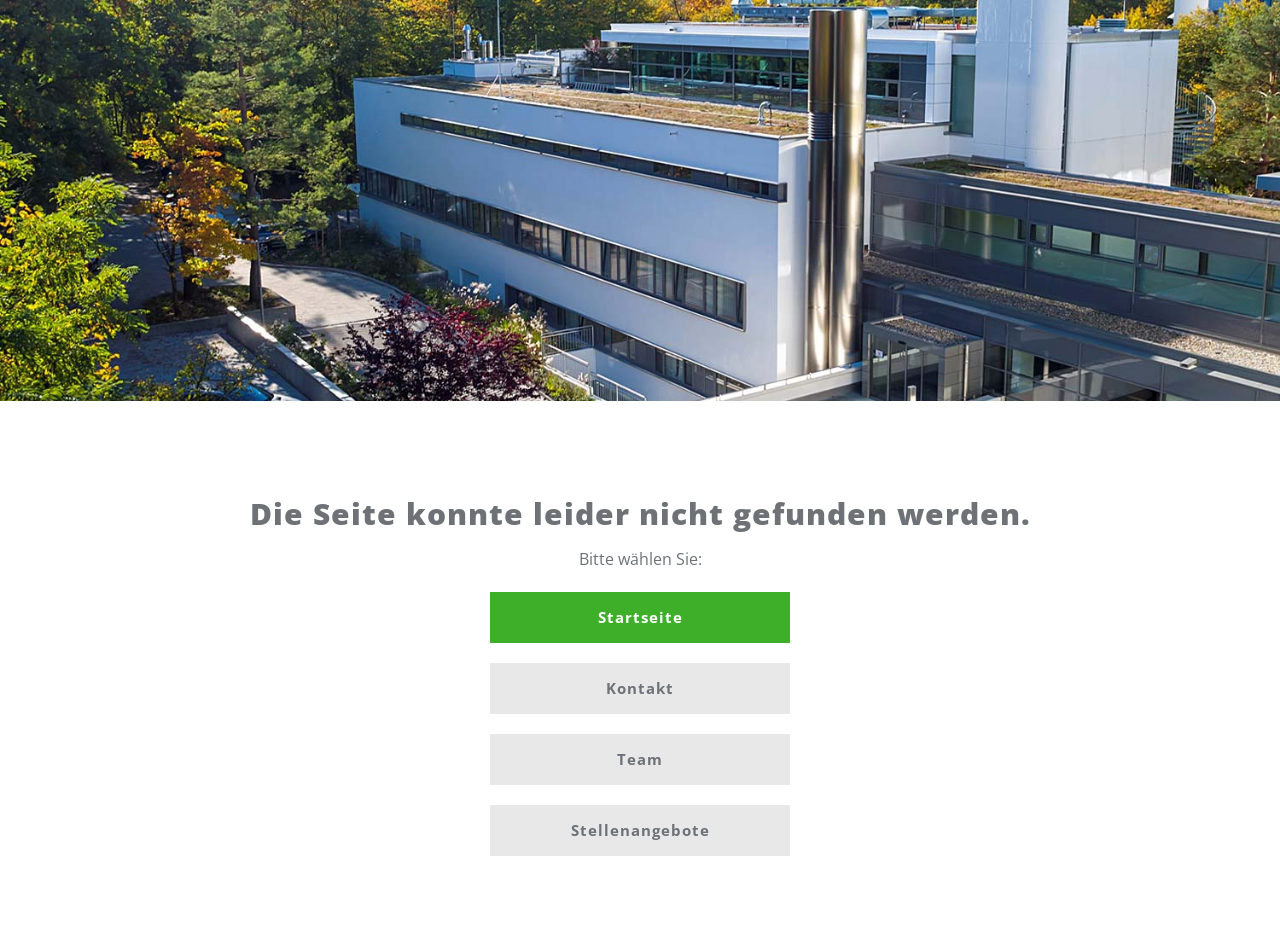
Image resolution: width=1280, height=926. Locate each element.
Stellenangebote (640, 830)
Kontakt (640, 688)
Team (640, 759)
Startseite (640, 617)
